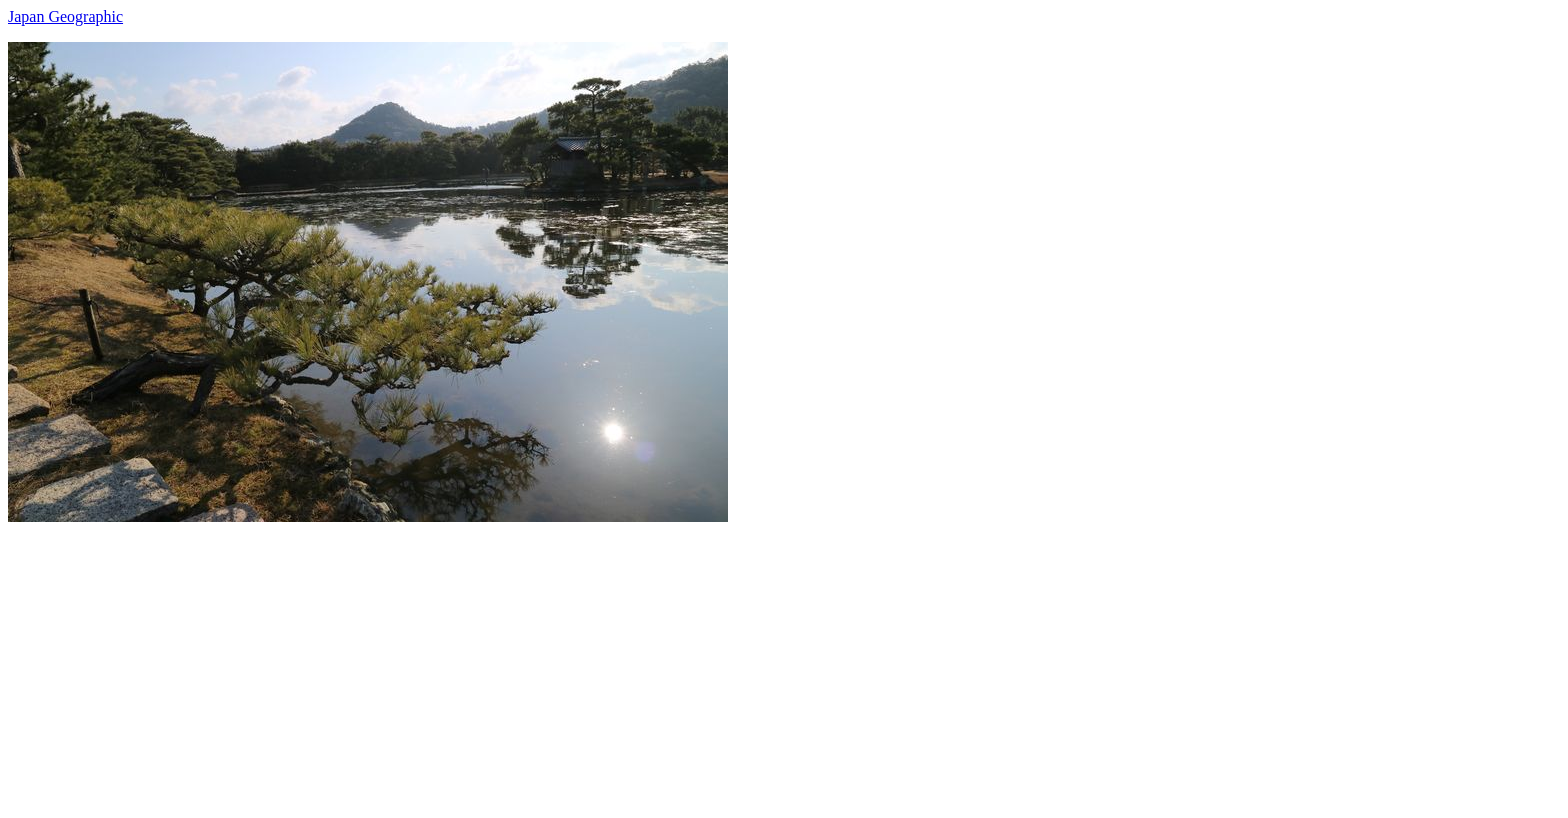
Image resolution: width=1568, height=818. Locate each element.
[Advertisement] (608, 662)
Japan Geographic (65, 16)
